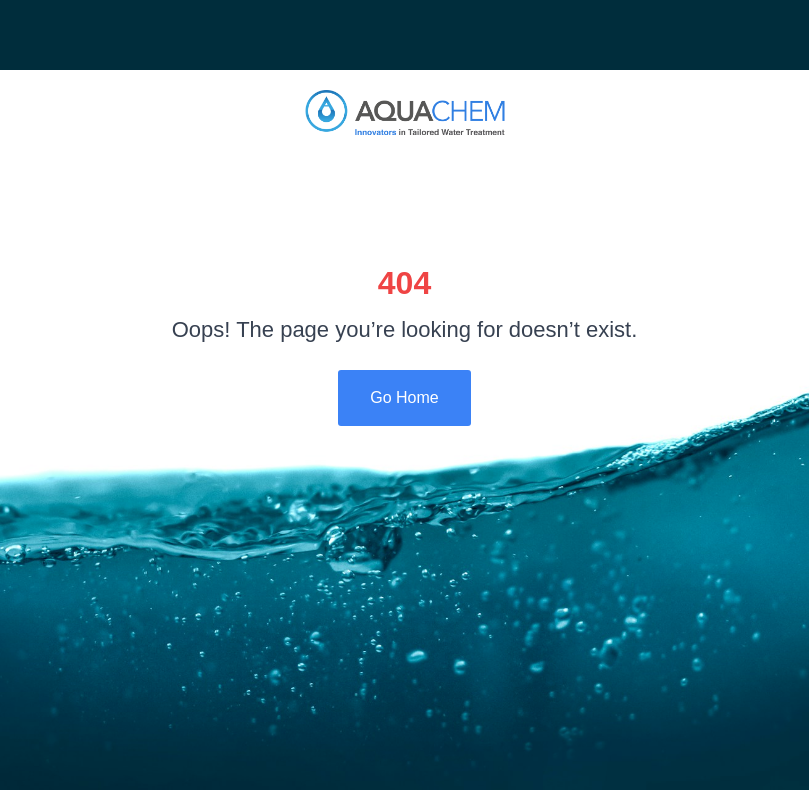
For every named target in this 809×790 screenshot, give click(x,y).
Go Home (404, 397)
